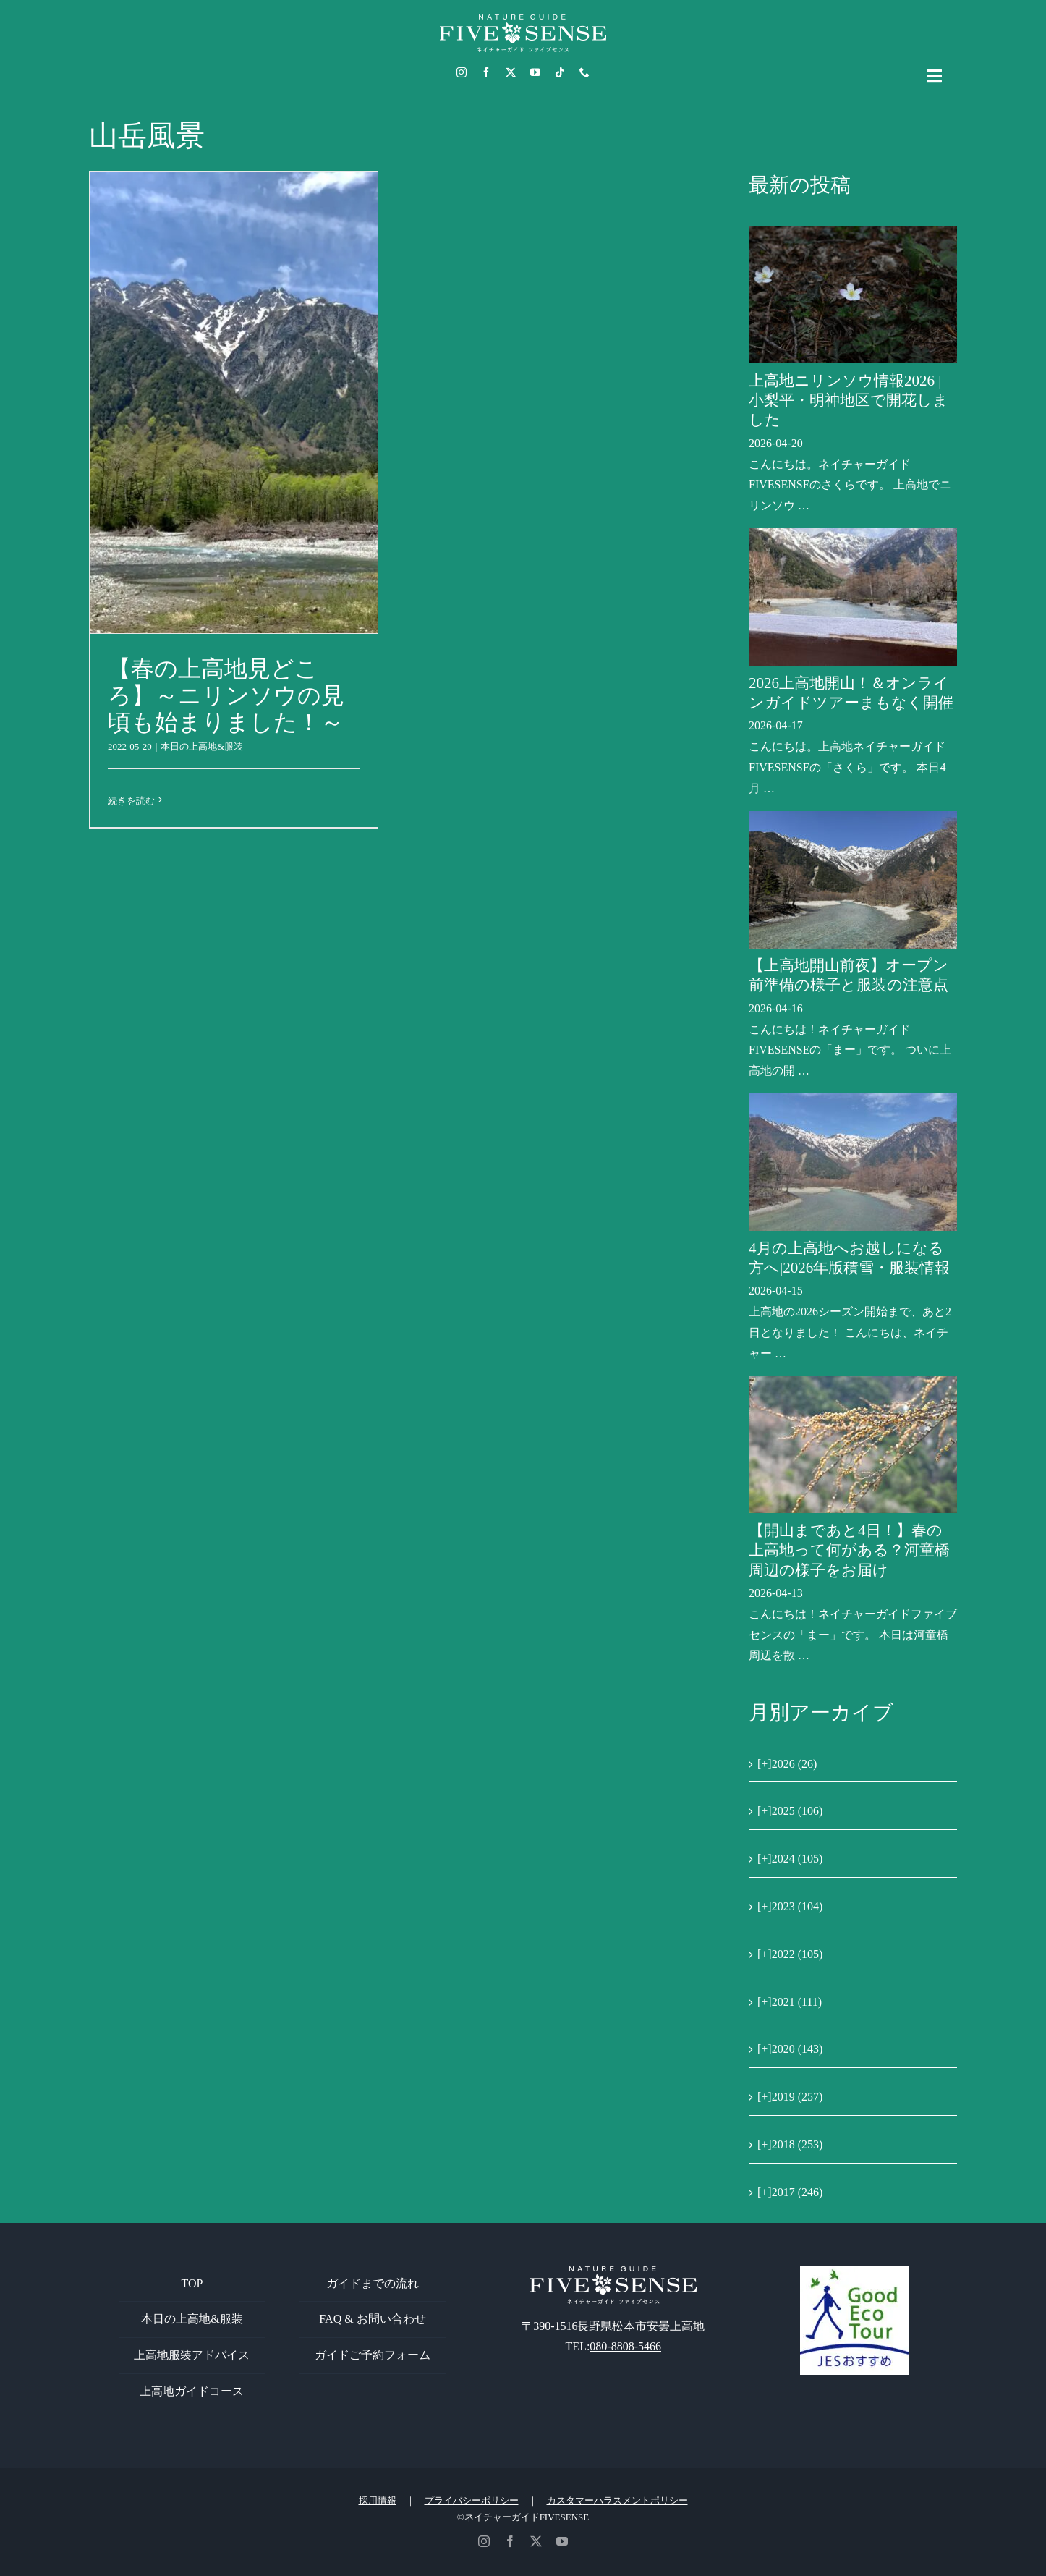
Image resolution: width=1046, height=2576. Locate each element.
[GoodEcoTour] (854, 2272)
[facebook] (486, 72)
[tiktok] (560, 72)
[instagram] (461, 72)
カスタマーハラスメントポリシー (617, 2500)
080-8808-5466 (625, 2346)
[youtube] (535, 72)
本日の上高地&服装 (202, 746)
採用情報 (377, 2500)
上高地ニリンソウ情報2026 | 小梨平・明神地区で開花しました (848, 400)
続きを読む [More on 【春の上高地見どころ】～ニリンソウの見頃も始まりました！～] (131, 800)
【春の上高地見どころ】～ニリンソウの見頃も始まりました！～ (226, 695)
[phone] (584, 72)
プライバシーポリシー (472, 2500)
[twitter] (511, 72)
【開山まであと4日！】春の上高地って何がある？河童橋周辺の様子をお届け (849, 1550)
